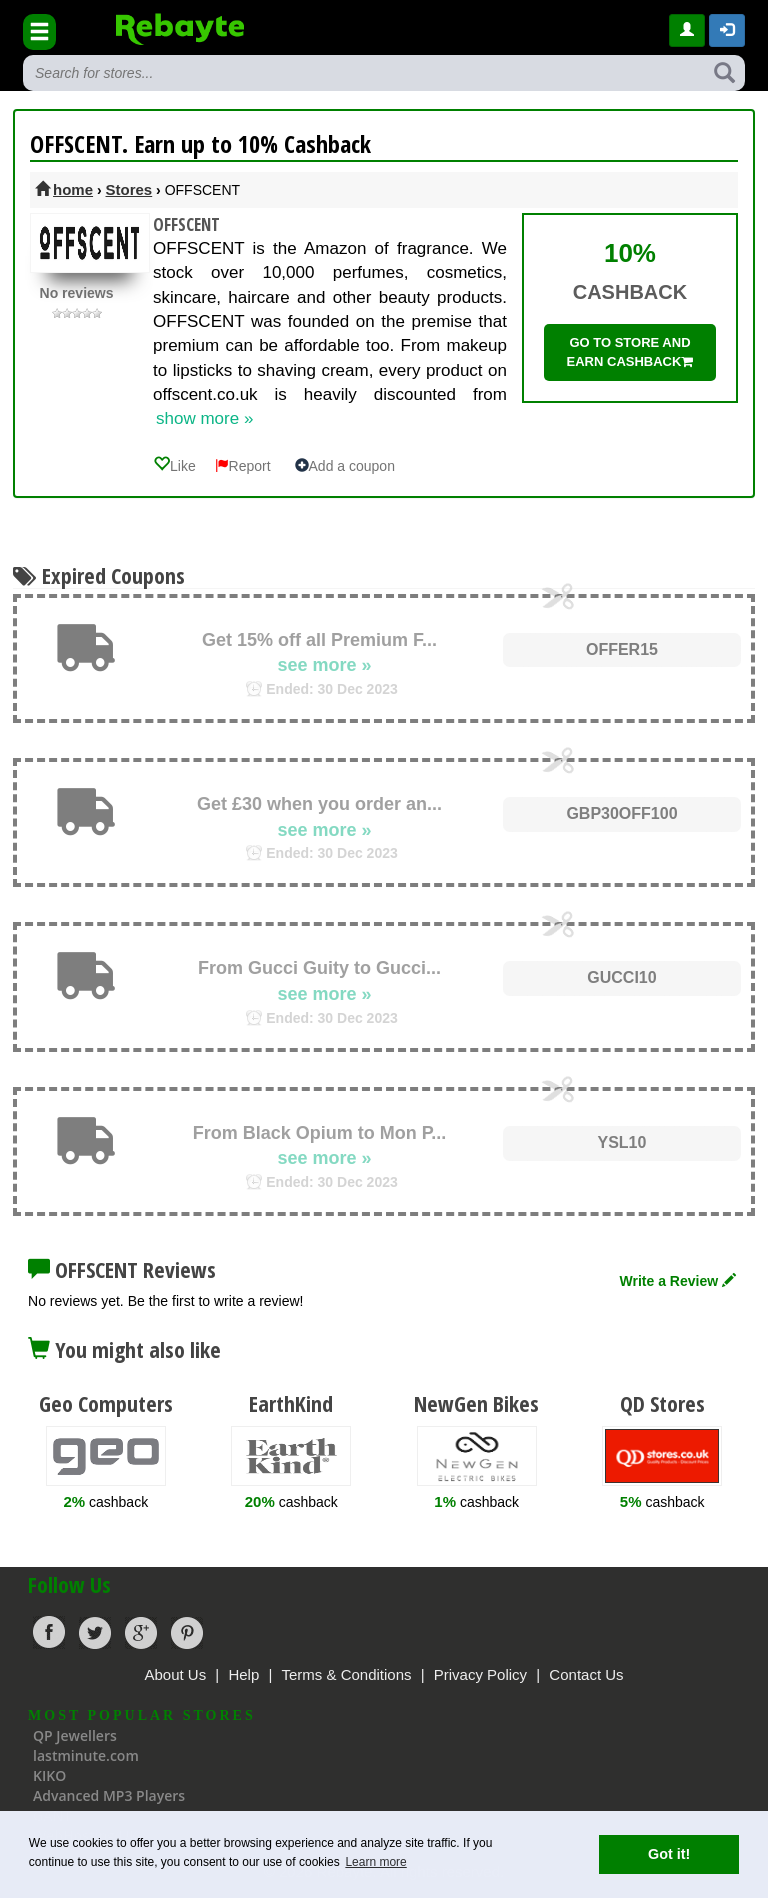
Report (243, 466)
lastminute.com (86, 1755)
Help (243, 1674)
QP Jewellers (75, 1735)
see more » (324, 665)
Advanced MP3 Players (109, 1795)
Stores (129, 189)
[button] (727, 30)
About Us (175, 1674)
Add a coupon (345, 466)
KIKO (49, 1775)
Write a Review (678, 1281)
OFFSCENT (186, 224)
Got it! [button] (669, 1854)
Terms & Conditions (346, 1674)
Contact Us (586, 1674)
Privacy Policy (480, 1674)
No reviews (77, 293)
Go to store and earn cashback (630, 352)
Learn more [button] (375, 1862)
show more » (204, 418)
